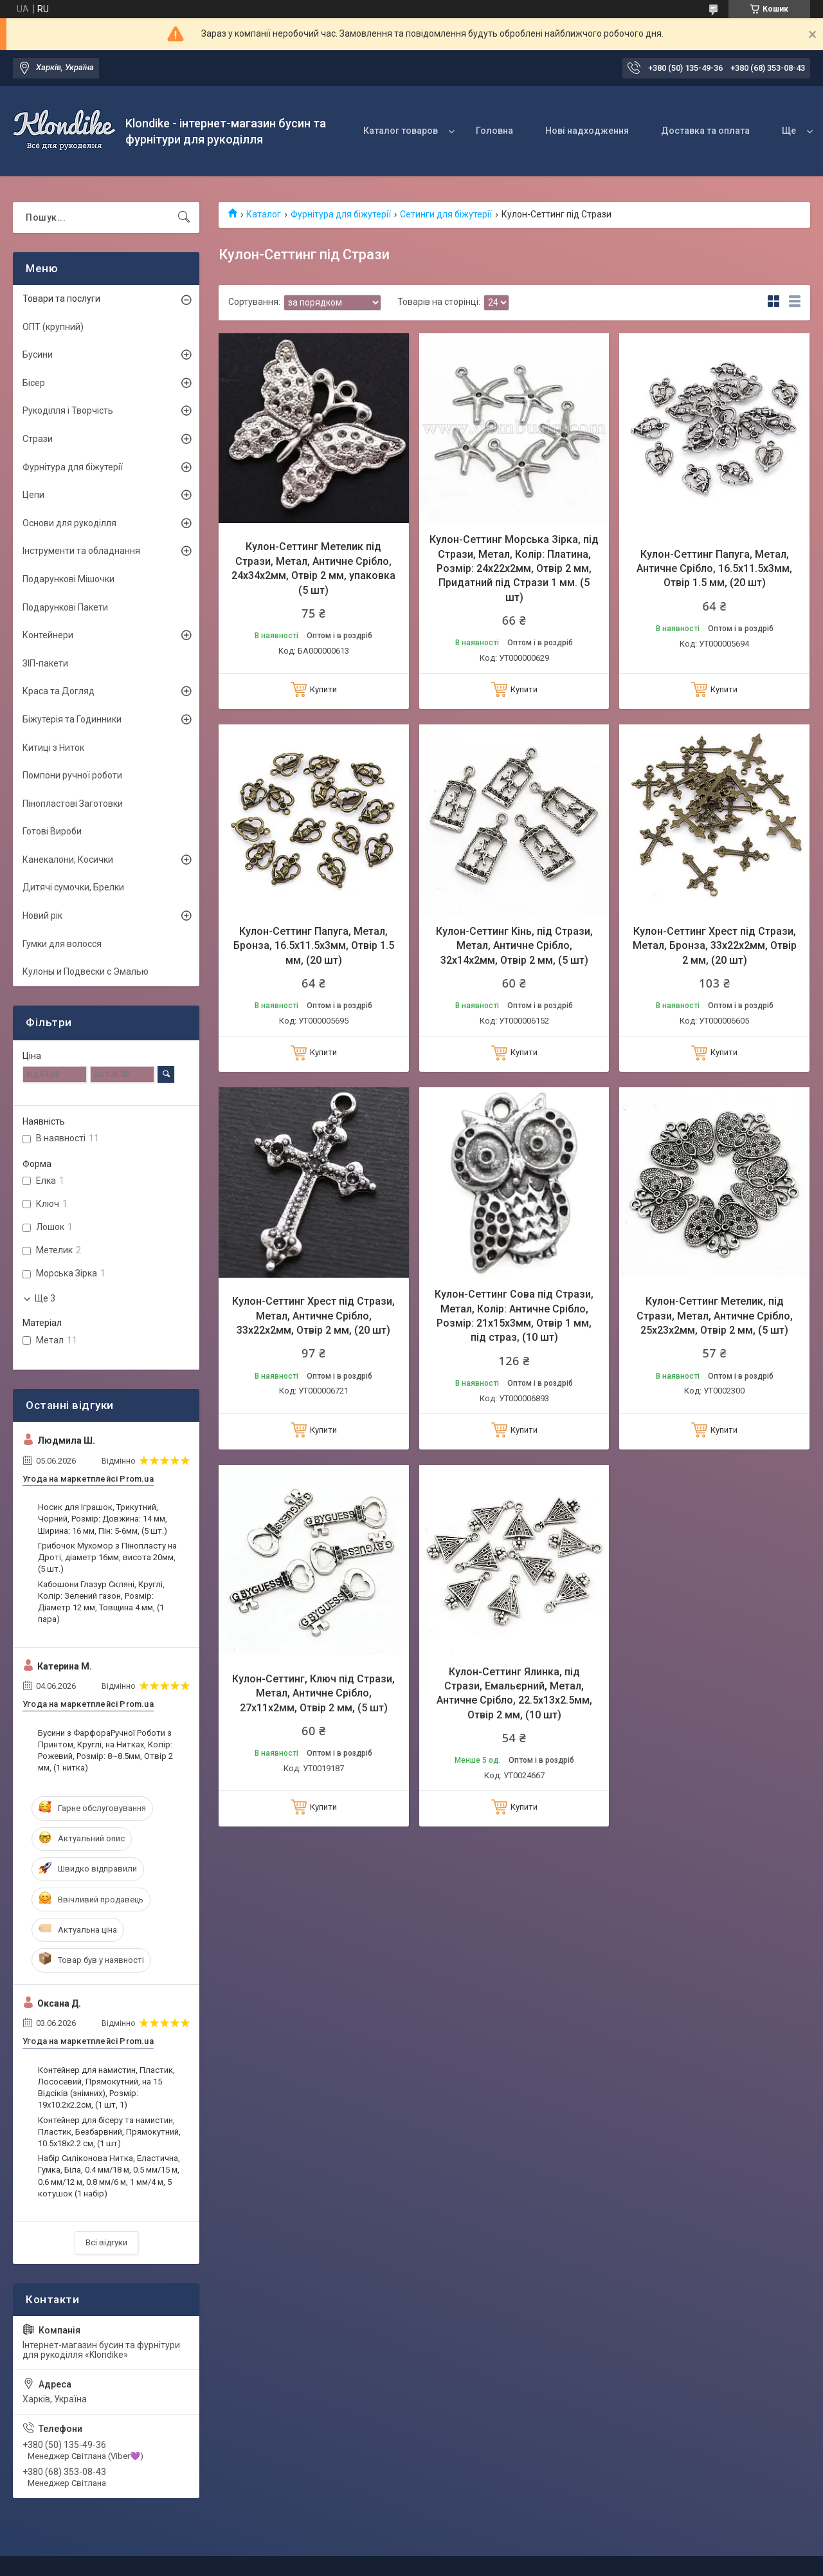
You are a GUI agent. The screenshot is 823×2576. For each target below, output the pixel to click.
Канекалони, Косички (68, 859)
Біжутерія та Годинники (72, 719)
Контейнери (48, 635)
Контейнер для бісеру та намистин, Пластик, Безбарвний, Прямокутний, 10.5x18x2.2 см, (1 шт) (109, 2131)
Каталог (263, 214)
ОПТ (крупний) (53, 327)
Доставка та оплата (705, 130)
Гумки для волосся (62, 944)
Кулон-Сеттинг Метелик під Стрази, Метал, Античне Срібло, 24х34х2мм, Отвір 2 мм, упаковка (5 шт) (313, 568)
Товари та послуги (61, 298)
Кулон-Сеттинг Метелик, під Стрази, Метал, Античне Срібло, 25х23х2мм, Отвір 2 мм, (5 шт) (715, 1315)
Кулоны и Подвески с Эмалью (86, 971)
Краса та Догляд (59, 691)
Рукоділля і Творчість (68, 410)
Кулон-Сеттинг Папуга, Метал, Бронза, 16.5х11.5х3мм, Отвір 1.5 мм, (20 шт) (313, 945)
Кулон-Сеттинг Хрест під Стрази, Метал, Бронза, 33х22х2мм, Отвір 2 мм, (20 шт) (715, 945)
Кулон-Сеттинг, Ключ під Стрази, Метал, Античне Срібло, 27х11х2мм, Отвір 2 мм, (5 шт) (313, 1693)
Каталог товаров (400, 130)
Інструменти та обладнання (81, 551)
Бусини (38, 354)
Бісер (34, 383)
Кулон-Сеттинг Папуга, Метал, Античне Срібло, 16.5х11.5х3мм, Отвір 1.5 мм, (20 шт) (714, 568)
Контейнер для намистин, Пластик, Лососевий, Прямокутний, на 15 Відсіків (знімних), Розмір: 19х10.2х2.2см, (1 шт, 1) (106, 2087)
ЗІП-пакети (45, 663)
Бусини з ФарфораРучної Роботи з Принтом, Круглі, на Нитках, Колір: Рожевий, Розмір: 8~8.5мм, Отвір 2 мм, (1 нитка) (105, 1750)
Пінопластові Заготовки (73, 803)
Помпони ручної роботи (72, 775)
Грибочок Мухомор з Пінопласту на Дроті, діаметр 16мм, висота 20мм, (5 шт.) (107, 1557)
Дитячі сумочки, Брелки (73, 887)
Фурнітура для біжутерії (341, 214)
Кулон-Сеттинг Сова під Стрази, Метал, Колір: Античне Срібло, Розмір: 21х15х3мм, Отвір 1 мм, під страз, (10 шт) (514, 1315)
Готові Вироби (52, 831)
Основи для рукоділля (69, 523)
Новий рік (42, 915)
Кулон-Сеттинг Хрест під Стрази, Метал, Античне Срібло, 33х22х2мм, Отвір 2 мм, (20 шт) (313, 1315)
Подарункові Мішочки (68, 579)
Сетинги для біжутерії (446, 214)
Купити (323, 689)
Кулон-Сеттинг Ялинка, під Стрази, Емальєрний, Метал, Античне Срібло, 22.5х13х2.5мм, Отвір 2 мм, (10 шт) (514, 1693)
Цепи (33, 495)
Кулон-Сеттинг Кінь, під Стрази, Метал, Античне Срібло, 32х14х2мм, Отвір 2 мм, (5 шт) (514, 945)
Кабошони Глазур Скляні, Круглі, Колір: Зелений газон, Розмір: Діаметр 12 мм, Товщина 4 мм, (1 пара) (101, 1601)
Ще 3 (45, 1298)
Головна (494, 130)
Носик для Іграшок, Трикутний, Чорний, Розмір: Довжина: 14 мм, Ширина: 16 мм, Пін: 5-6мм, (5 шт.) (102, 1518)
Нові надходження (587, 130)
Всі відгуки (106, 2242)
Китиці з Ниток (53, 747)
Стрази (38, 439)
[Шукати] (183, 217)
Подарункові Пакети (65, 607)
